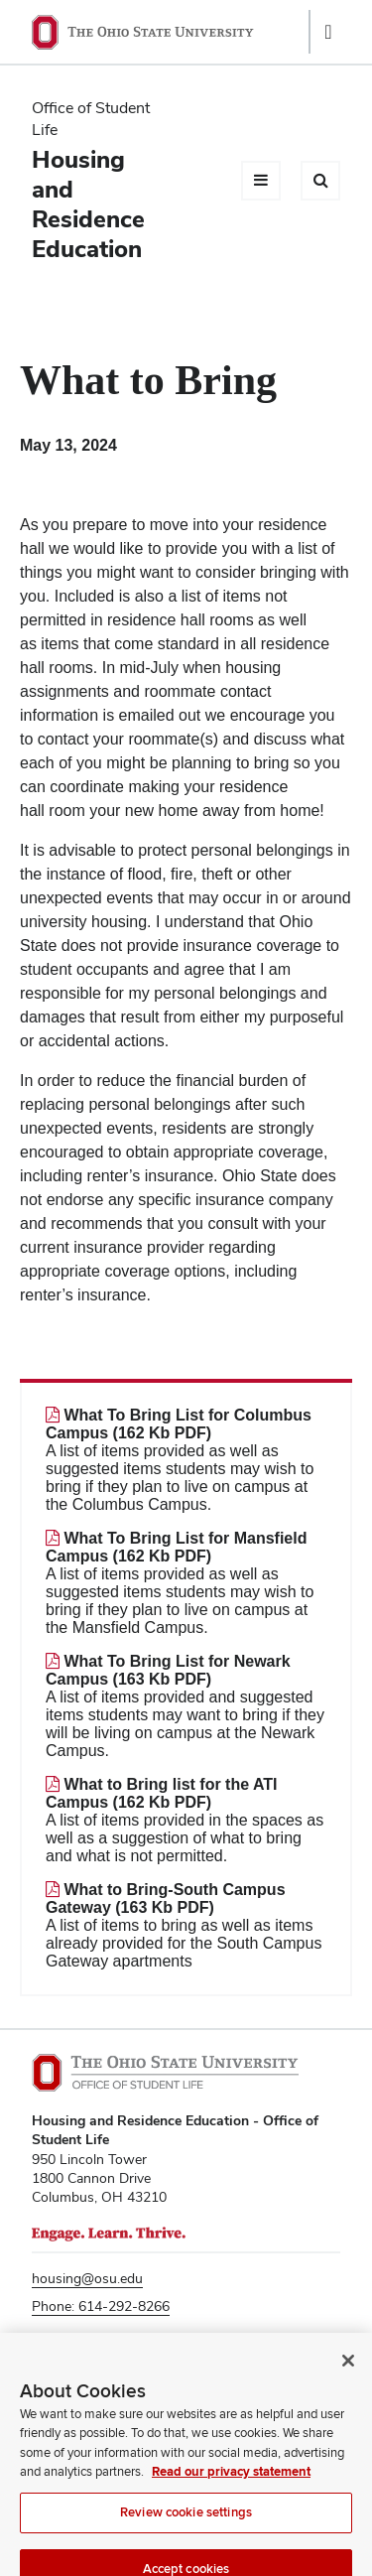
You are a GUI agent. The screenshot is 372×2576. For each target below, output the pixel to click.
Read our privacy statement (231, 2496)
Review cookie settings (186, 2536)
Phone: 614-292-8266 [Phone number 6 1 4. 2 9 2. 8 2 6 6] (101, 2306)
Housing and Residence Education (88, 204)
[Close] (348, 2384)
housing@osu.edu (87, 2278)
